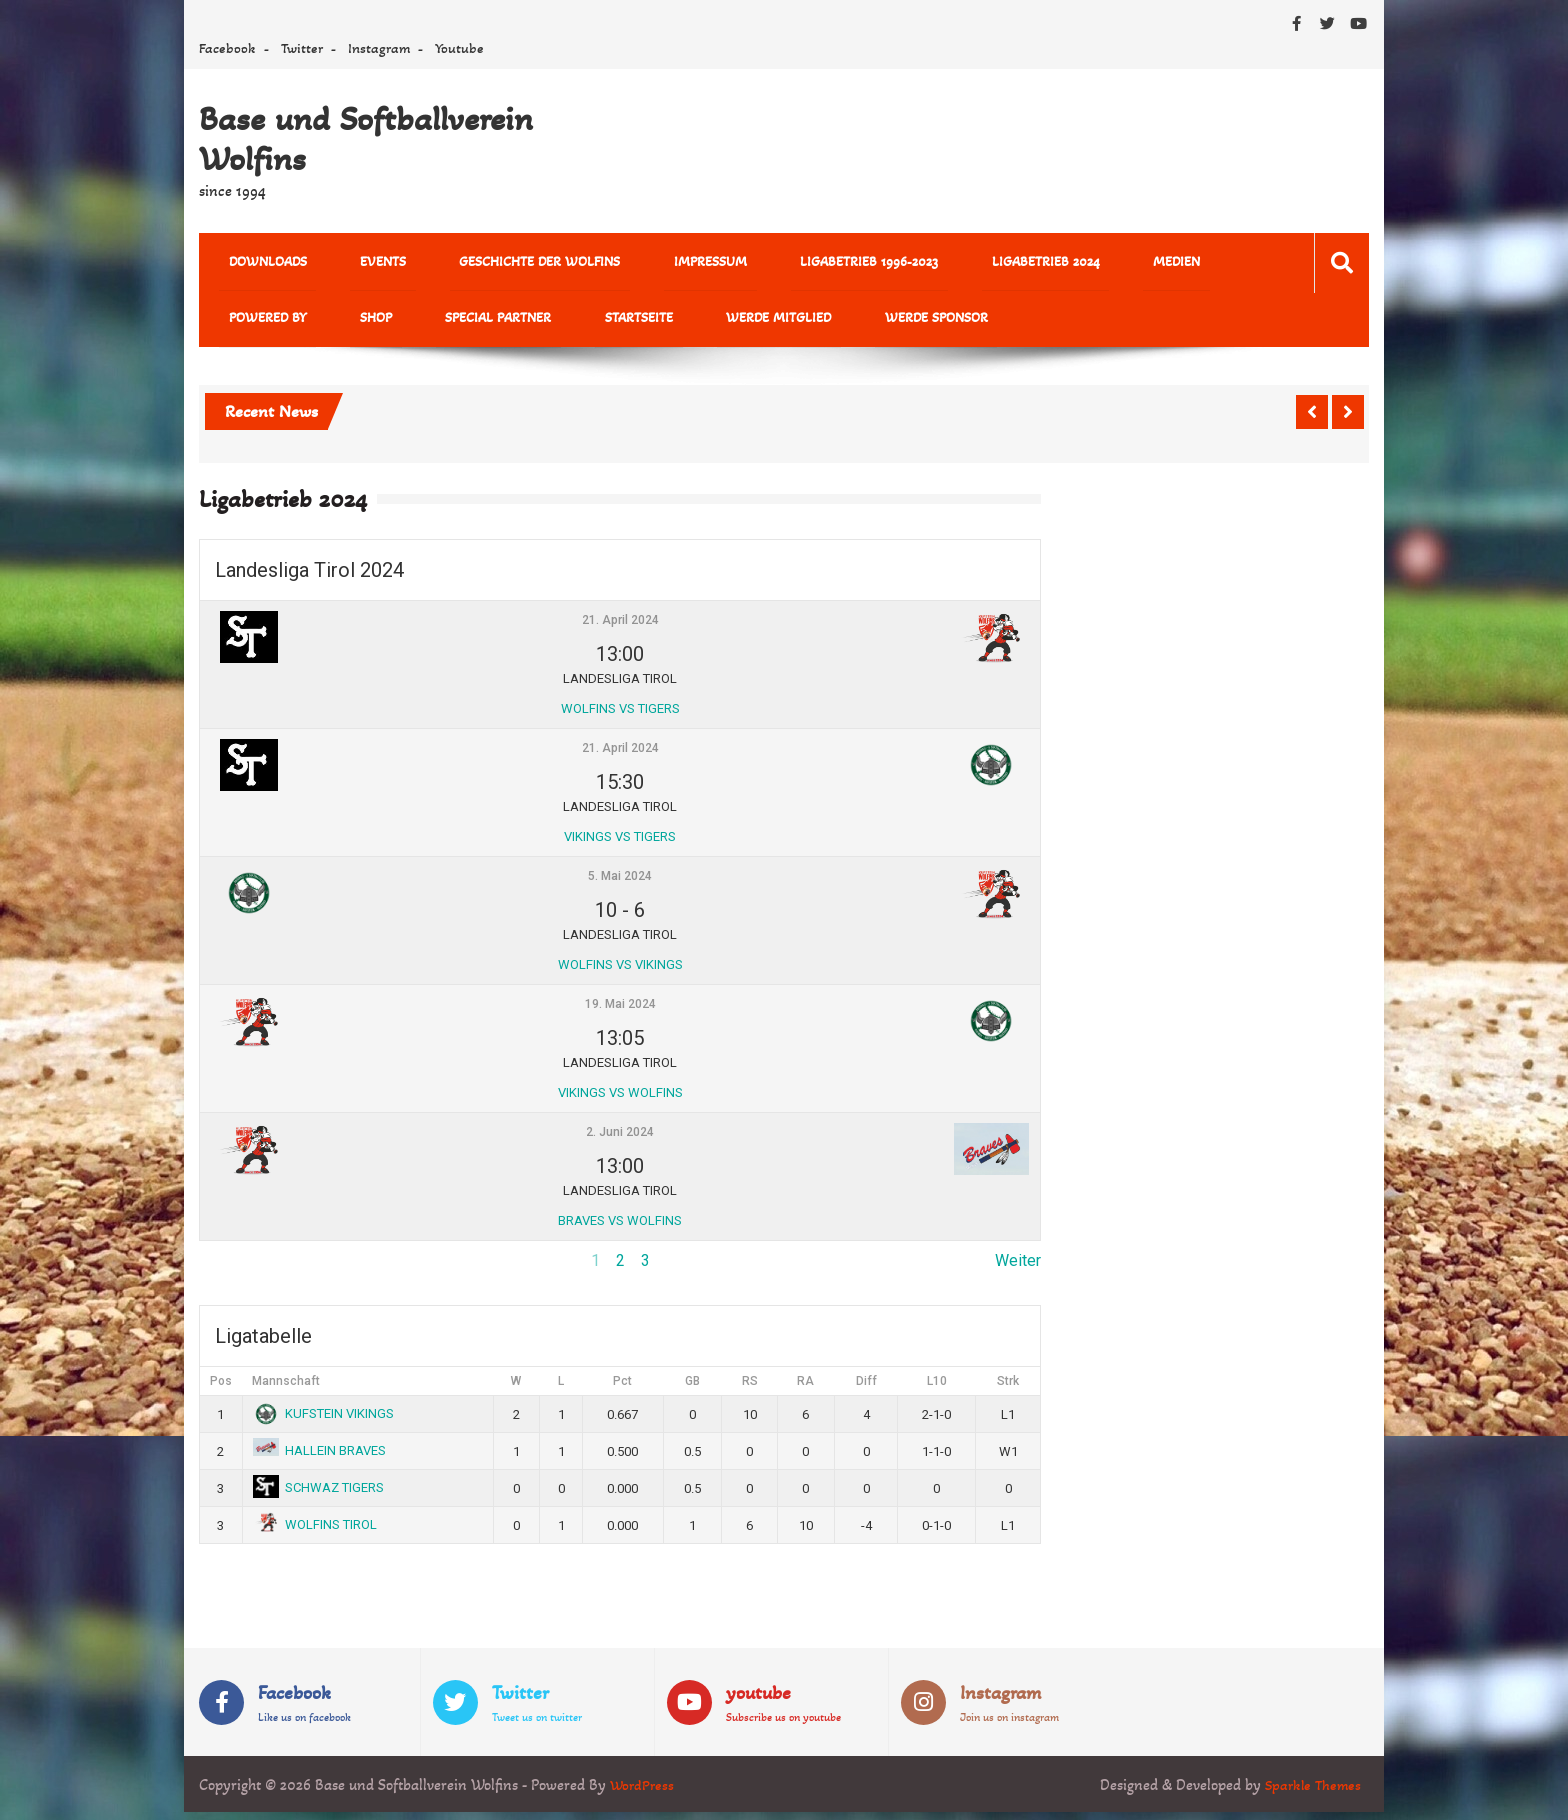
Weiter (1018, 1269)
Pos (221, 1390)
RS (750, 1390)
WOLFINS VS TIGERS (620, 716)
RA (805, 1390)
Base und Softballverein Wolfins (366, 139)
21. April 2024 (620, 629)
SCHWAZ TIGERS (319, 1495)
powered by (1147, 263)
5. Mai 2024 (620, 885)
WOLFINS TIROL (315, 1532)
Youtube (459, 48)
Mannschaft (286, 1390)
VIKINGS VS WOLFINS (620, 1100)
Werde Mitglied (579, 324)
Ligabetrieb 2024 (939, 263)
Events (354, 263)
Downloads (258, 263)
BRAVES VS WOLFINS (620, 1228)
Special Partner (338, 324)
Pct (622, 1390)
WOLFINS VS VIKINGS (620, 972)
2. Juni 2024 (620, 1141)
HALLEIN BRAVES (320, 1458)
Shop (235, 324)
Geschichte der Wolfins (491, 263)
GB (692, 1390)
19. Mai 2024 (620, 1013)
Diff (866, 1390)
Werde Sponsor (717, 324)
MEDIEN (1050, 263)
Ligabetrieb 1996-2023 (782, 263)
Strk (1008, 1390)
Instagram (379, 48)
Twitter (302, 48)
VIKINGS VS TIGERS (620, 844)
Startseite (459, 324)
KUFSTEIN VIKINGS (324, 1421)
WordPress (643, 1792)
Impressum (642, 263)
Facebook (227, 48)
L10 (937, 1390)
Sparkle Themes (1310, 1792)
